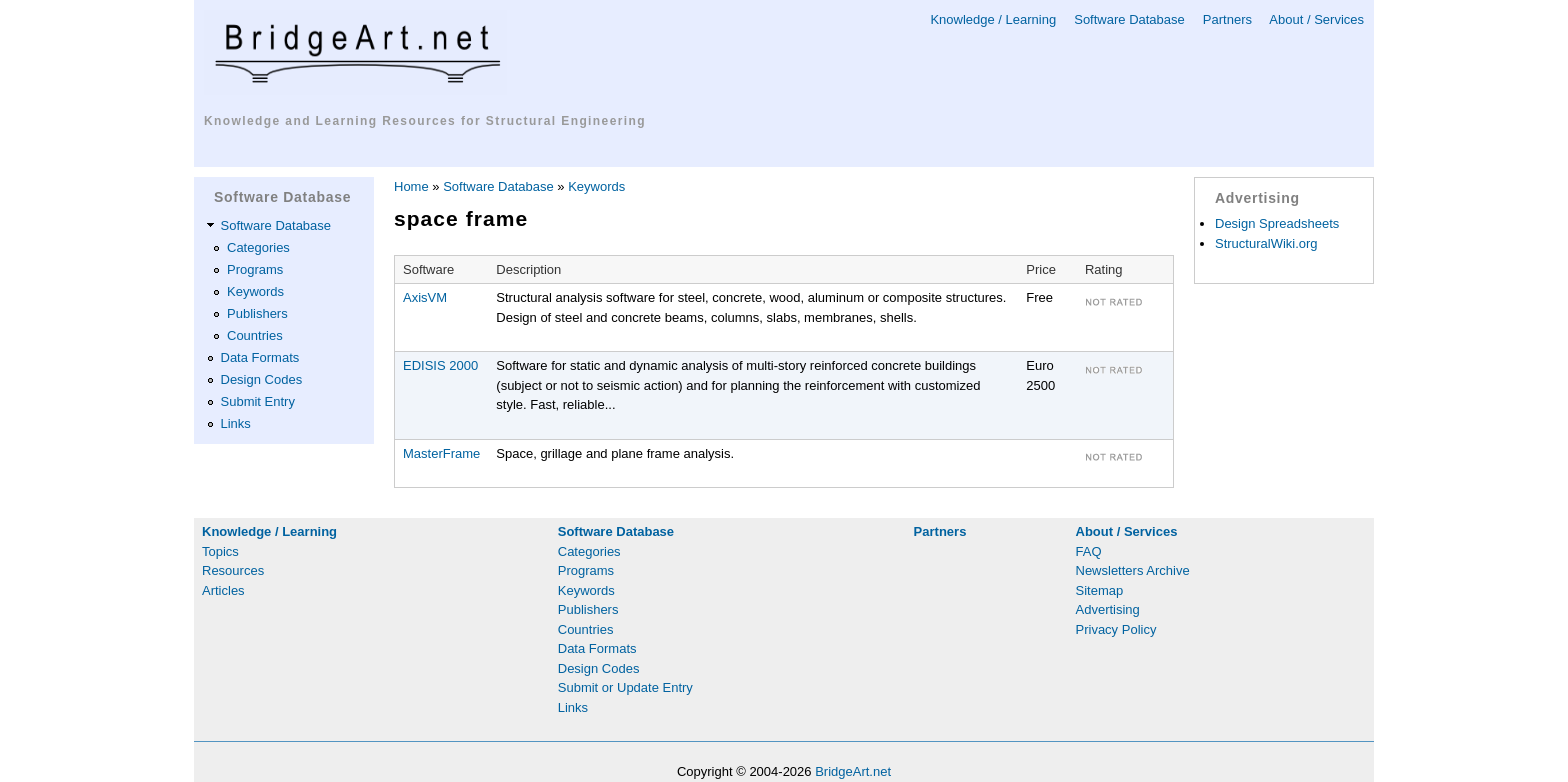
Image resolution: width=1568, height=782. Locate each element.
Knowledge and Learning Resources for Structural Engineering (425, 121)
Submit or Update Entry (625, 687)
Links (236, 423)
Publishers (257, 313)
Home (411, 186)
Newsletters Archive (1133, 570)
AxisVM (425, 297)
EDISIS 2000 (440, 365)
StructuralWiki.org (1266, 243)
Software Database (1129, 19)
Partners (1227, 19)
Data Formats (260, 357)
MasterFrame (441, 453)
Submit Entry (258, 401)
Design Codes (262, 379)
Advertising (1108, 609)
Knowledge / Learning (993, 19)
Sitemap (1100, 590)
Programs (255, 269)
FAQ (1089, 551)
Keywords (255, 291)
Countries (255, 335)
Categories (258, 247)
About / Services (1316, 19)
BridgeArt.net (853, 771)
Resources (233, 570)
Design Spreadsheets (1277, 223)
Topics (220, 551)
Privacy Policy (1116, 629)
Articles (223, 590)
